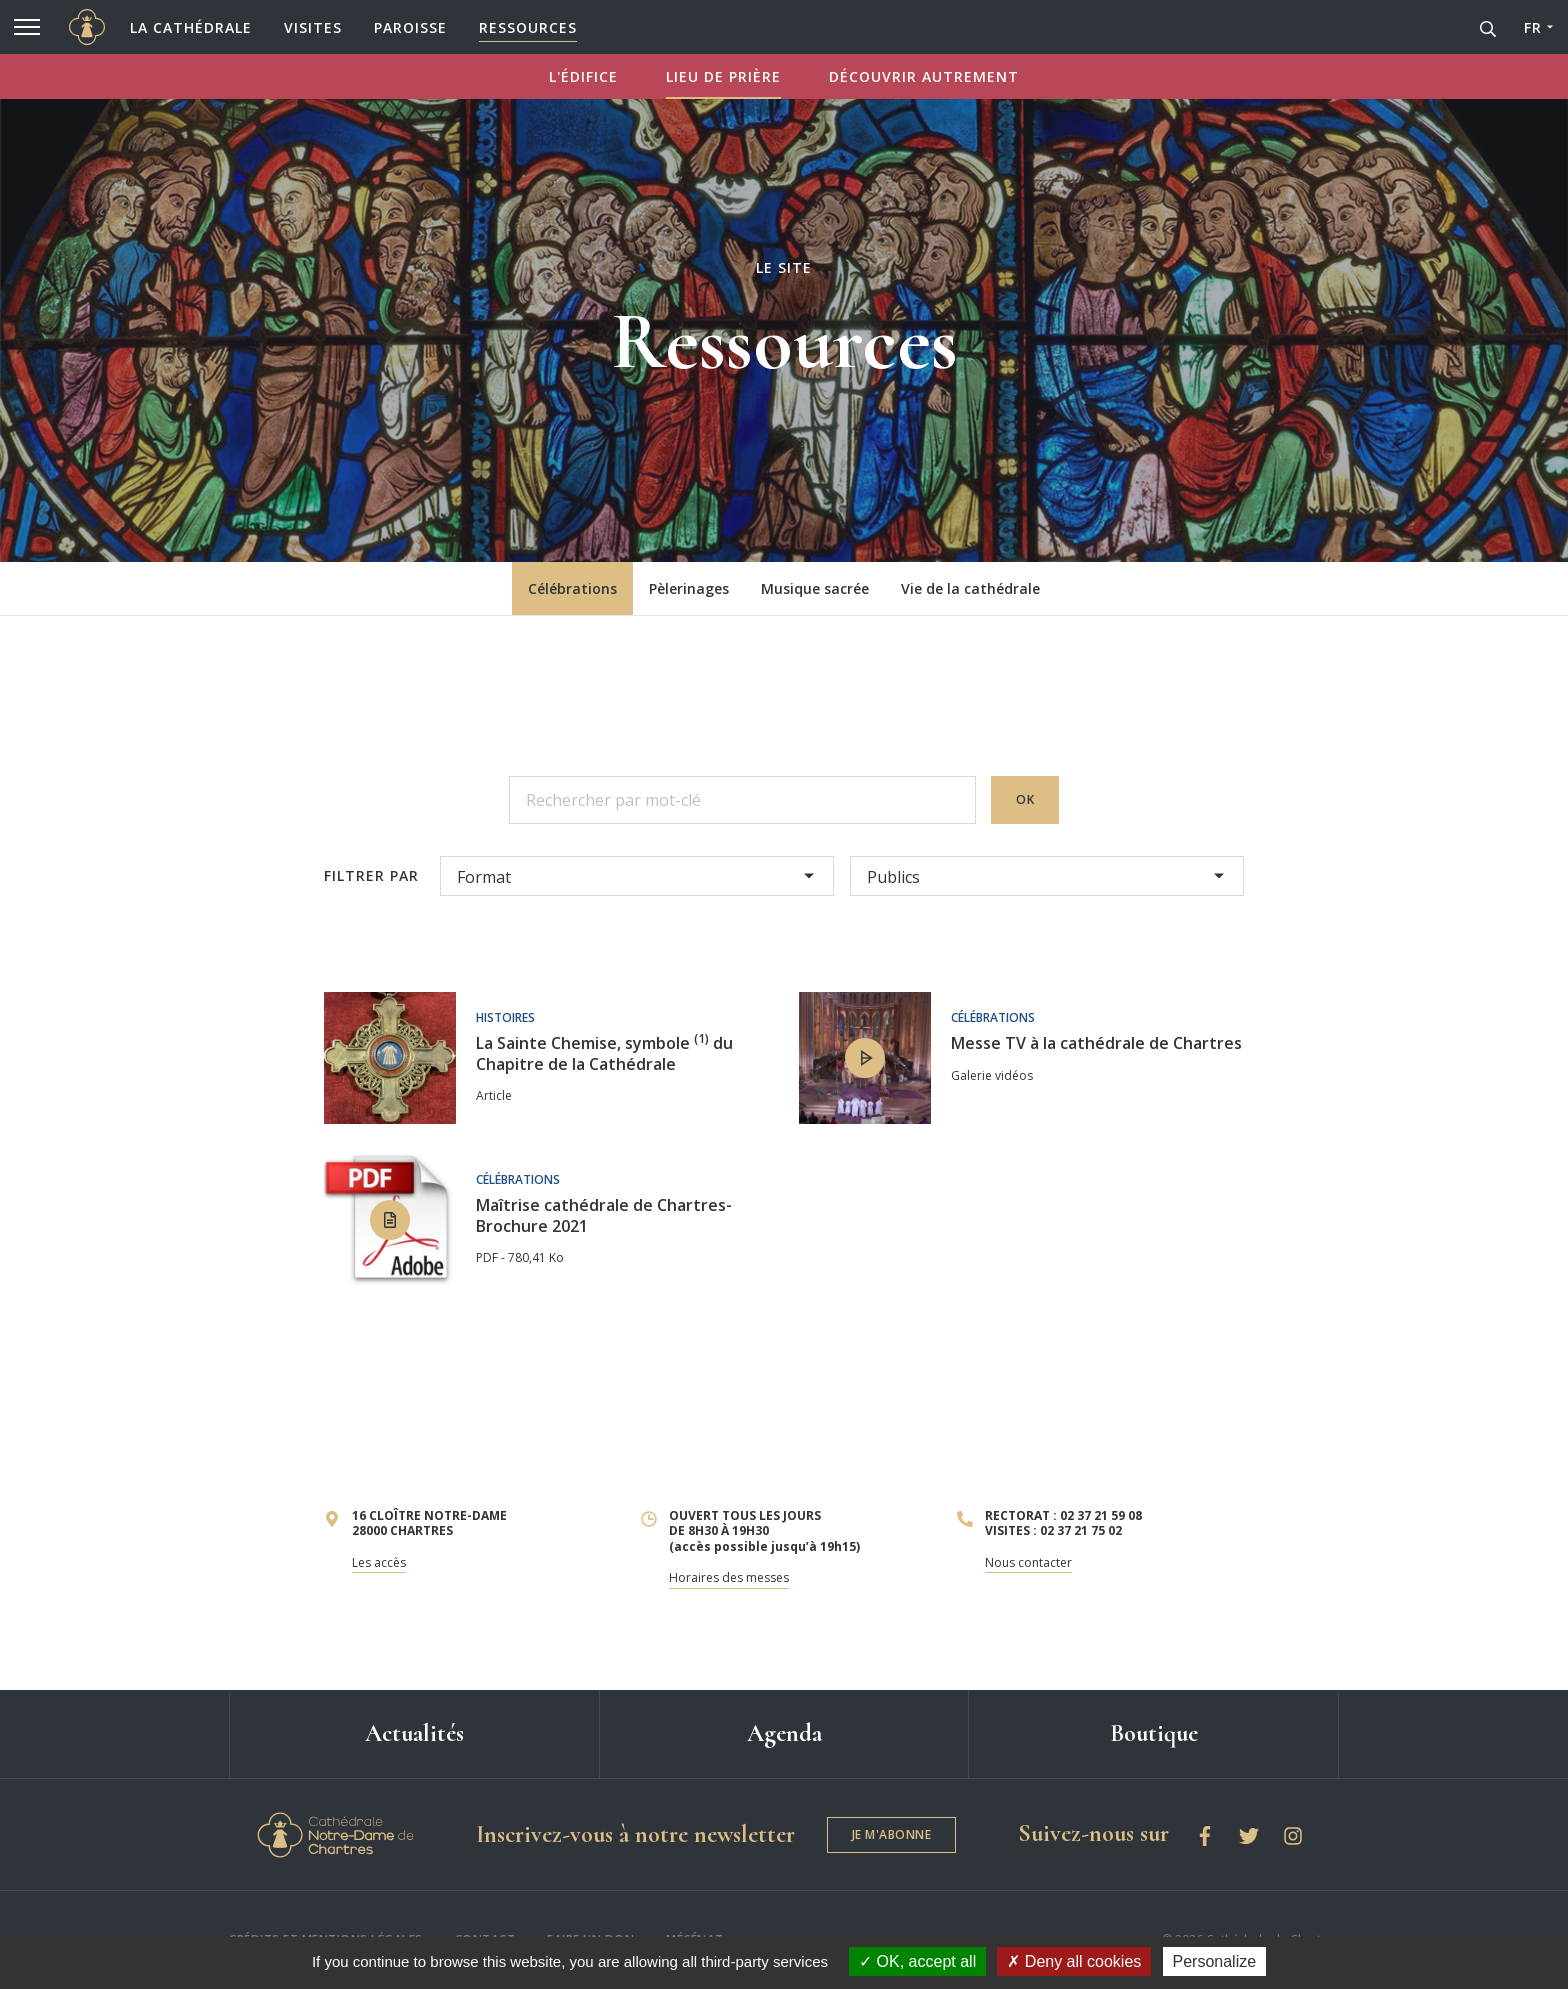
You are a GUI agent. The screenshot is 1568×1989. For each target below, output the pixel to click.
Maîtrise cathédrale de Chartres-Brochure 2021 (604, 1215)
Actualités (414, 1733)
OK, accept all (917, 1961)
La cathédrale (191, 27)
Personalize (1215, 1961)
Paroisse (410, 27)
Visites (313, 27)
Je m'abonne (892, 1834)
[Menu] (27, 27)
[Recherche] (1488, 27)
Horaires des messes (729, 1577)
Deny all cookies (1074, 1961)
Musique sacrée (815, 588)
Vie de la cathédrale (970, 588)
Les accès (379, 1562)
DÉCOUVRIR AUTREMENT (924, 76)
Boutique (1154, 1733)
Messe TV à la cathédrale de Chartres (1096, 1043)
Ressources (528, 27)
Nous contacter (1028, 1562)
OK (1025, 799)
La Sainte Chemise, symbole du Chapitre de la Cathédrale (604, 1053)
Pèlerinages (689, 588)
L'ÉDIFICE (583, 76)
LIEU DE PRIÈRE (723, 76)
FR (1532, 27)
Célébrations (572, 588)
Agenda (784, 1733)
